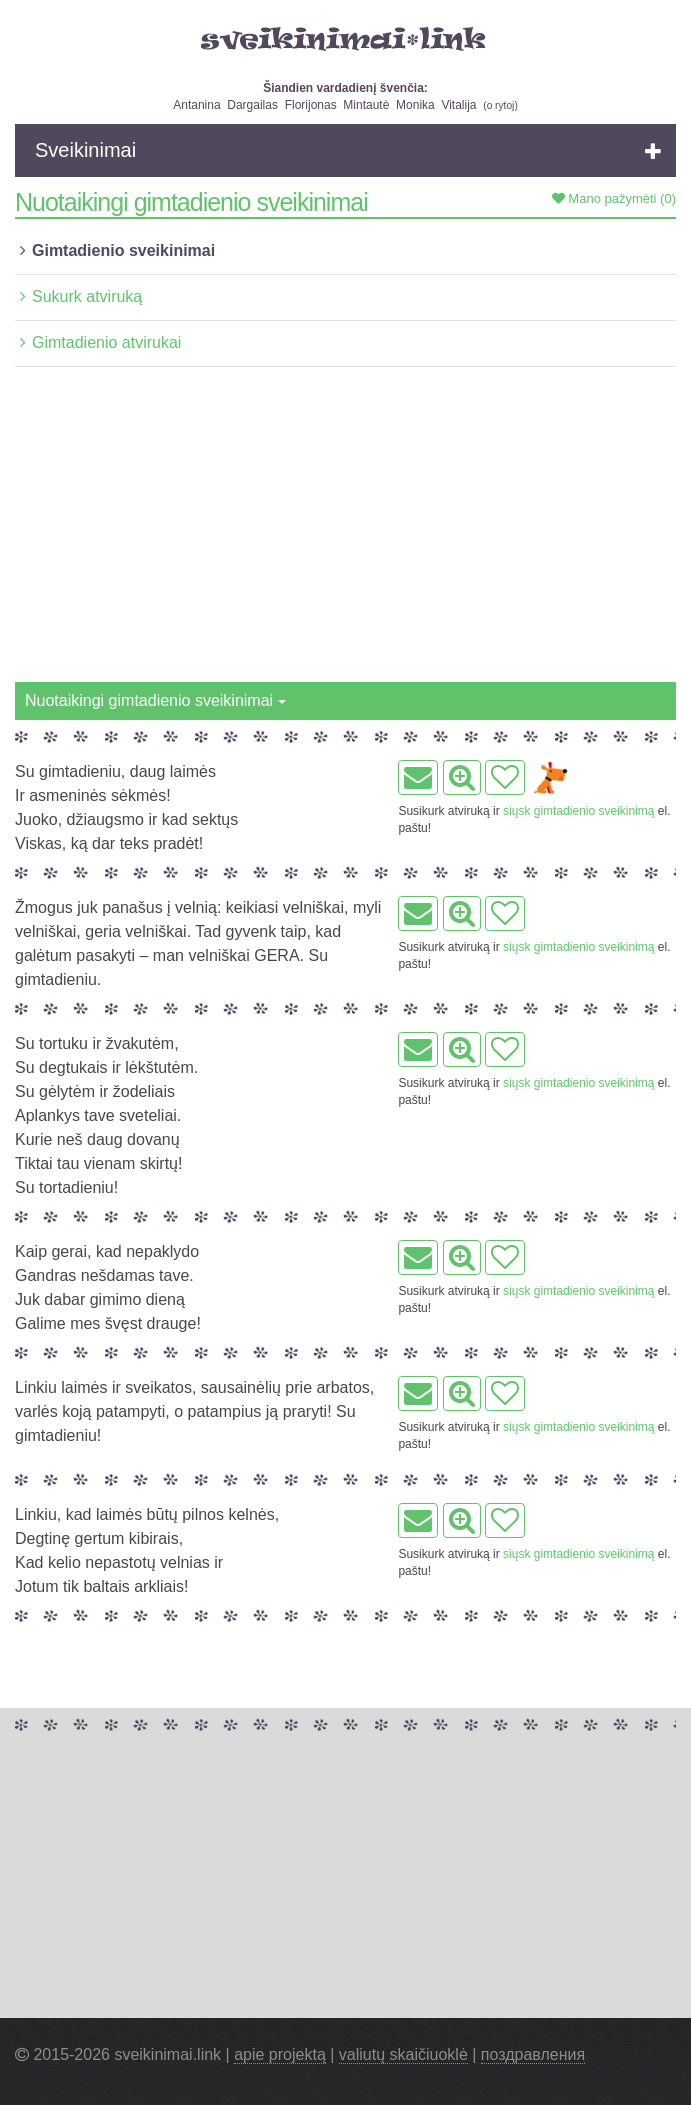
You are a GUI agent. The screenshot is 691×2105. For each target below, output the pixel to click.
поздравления (533, 2054)
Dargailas (252, 105)
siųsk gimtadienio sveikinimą (578, 811)
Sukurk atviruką (87, 296)
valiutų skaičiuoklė (403, 2054)
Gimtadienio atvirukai (106, 342)
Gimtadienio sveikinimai (123, 250)
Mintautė (366, 105)
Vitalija (458, 105)
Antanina (196, 105)
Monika (415, 105)
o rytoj (501, 105)
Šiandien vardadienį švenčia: (345, 88)
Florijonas (311, 105)
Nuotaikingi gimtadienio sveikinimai (155, 700)
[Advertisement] (345, 532)
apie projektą (280, 2054)
